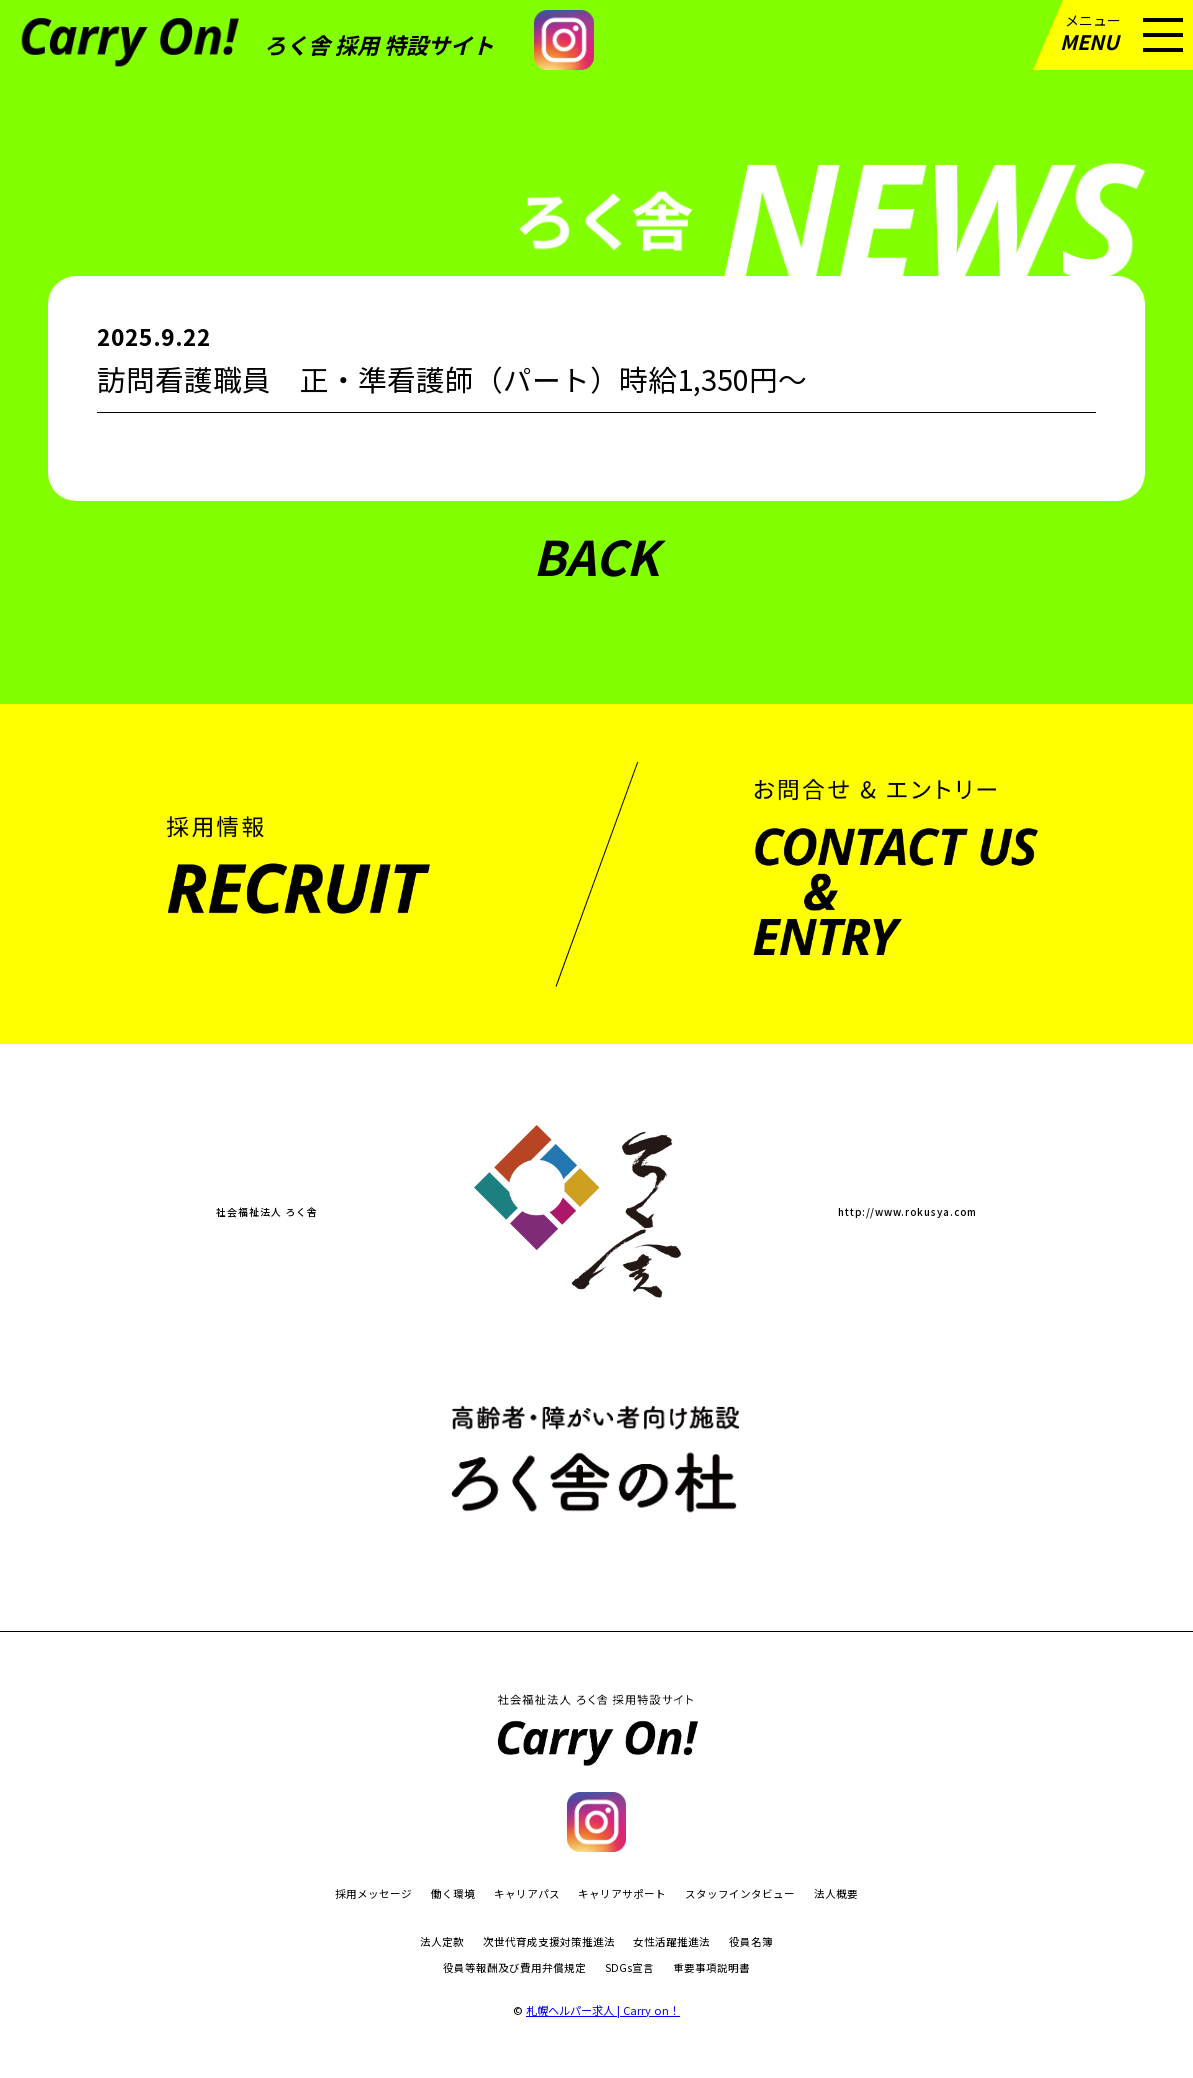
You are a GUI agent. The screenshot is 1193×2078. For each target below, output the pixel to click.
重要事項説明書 (711, 1968)
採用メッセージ (373, 1894)
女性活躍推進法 (671, 1942)
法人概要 (836, 1894)
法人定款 (442, 1942)
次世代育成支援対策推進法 (549, 1942)
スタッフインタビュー (740, 1894)
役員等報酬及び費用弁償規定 (514, 1968)
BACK (596, 556)
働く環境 (453, 1894)
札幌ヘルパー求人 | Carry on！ (603, 2010)
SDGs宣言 (629, 1968)
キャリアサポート (622, 1894)
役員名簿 (751, 1942)
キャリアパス (527, 1894)
